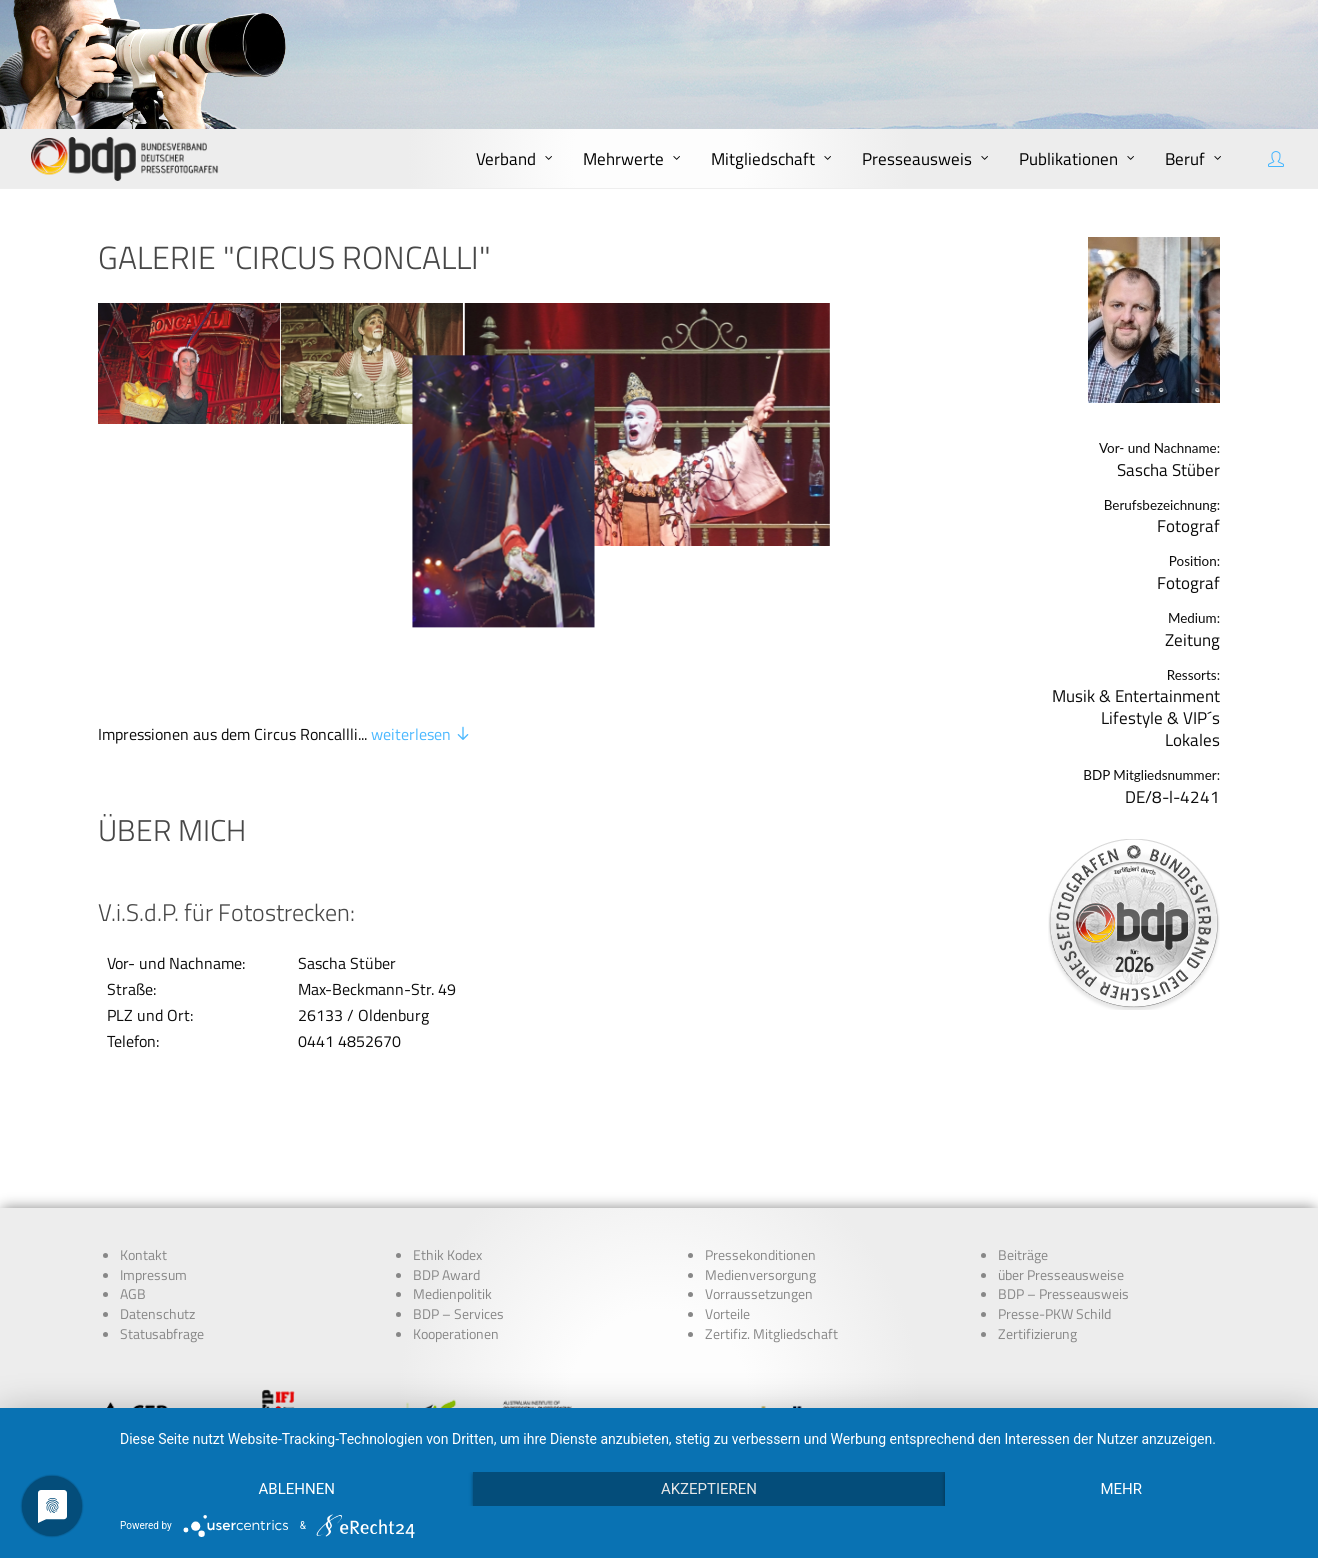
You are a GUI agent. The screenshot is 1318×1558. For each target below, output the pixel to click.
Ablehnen (297, 1489)
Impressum (153, 1137)
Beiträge (1023, 1118)
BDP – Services (458, 1177)
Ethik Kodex (447, 1118)
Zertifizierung (1037, 1197)
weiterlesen (421, 612)
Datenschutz (157, 1177)
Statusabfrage (162, 1197)
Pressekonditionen (760, 1118)
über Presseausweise (1061, 1137)
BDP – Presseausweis (1063, 1157)
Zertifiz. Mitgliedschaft (771, 1197)
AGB (133, 1157)
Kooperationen (456, 1197)
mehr (1121, 1489)
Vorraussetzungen (759, 1157)
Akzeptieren (709, 1489)
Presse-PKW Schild (1054, 1177)
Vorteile (727, 1177)
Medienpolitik (452, 1157)
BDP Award (446, 1137)
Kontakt (143, 1118)
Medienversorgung (760, 1137)
